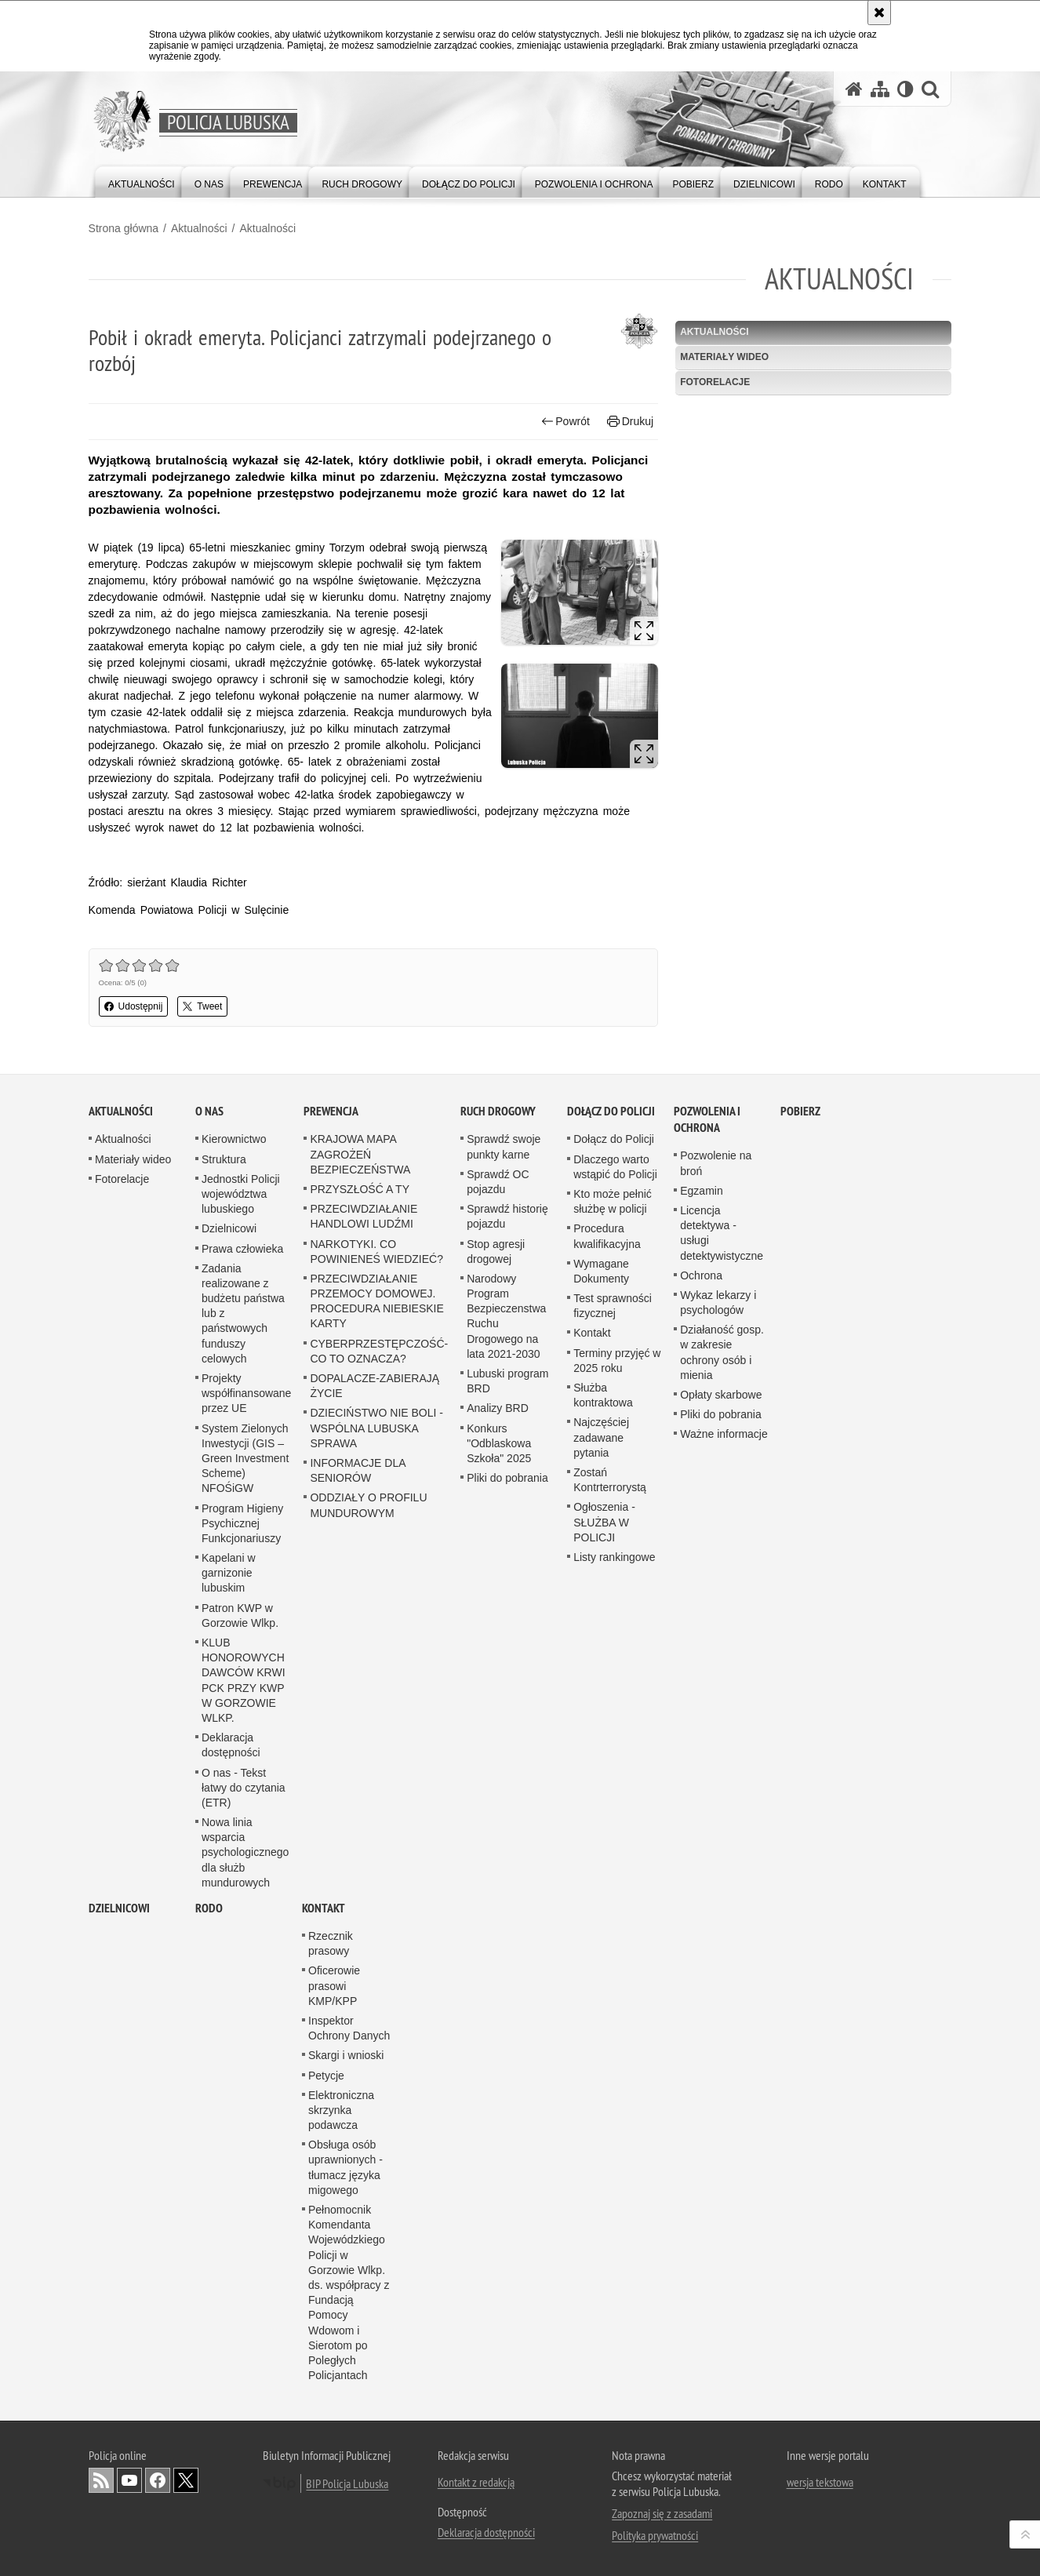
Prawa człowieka (242, 1935)
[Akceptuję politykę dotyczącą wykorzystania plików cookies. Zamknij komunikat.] (879, 12)
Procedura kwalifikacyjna (607, 1923)
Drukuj (630, 421)
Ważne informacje (724, 2121)
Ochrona (701, 1962)
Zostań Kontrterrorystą (609, 2166)
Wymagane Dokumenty (601, 1957)
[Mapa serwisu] (880, 89)
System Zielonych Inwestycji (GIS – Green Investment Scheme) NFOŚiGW (245, 2144)
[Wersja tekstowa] (905, 89)
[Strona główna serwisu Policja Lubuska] (854, 89)
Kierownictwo (234, 1826)
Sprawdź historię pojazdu (507, 1902)
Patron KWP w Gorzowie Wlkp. (240, 2302)
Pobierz (800, 1798)
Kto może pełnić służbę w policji (612, 1887)
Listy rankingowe (614, 2243)
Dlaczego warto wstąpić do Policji (615, 1853)
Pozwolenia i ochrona (707, 1806)
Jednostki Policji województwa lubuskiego (241, 1880)
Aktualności (199, 228)
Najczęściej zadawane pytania (601, 2124)
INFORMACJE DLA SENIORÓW (357, 2156)
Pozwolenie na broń (715, 1850)
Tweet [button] (203, 1006)
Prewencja (331, 1798)
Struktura (224, 1845)
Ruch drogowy (498, 1798)
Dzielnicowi (229, 1915)
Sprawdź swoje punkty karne (503, 1833)
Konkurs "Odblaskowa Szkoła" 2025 (499, 2129)
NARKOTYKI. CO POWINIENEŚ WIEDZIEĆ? (376, 1938)
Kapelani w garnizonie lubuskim (229, 2259)
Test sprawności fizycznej (612, 1992)
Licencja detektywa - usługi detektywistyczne (721, 1919)
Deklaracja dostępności (231, 2431)
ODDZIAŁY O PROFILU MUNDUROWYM (368, 2192)
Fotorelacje (715, 382)
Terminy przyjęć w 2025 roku (616, 2047)
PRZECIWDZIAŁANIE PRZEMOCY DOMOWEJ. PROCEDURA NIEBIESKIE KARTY (376, 1988)
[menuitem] (142, 181)
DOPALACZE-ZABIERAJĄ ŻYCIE (374, 2072)
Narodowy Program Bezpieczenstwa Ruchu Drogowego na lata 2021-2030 (506, 2003)
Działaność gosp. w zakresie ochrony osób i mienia (722, 2039)
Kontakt (591, 2020)
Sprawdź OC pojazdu (498, 1868)
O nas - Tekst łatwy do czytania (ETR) (243, 2474)
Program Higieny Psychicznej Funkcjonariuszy (242, 2210)
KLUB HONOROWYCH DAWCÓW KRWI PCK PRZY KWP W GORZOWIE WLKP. (243, 2366)
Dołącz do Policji (611, 1798)
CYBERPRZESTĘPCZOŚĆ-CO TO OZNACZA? (379, 2037)
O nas (209, 1798)
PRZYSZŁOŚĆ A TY (359, 1875)
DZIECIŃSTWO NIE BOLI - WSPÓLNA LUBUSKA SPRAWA (376, 2115)
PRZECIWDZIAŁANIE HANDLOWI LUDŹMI (363, 1902)
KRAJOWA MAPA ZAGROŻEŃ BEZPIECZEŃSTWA (360, 1841)
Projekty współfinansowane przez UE (246, 2079)
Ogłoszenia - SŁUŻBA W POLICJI (604, 2209)
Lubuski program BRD (507, 2067)
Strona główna (124, 228)
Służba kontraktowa (602, 2081)
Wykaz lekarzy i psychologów (718, 1989)
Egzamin (701, 1877)
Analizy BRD (498, 2095)
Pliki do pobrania (507, 2164)
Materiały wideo (724, 356)
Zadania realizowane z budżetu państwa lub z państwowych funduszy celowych (243, 1999)
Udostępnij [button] (133, 1006)
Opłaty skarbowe (721, 2081)
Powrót (565, 421)
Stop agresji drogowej (496, 1938)
